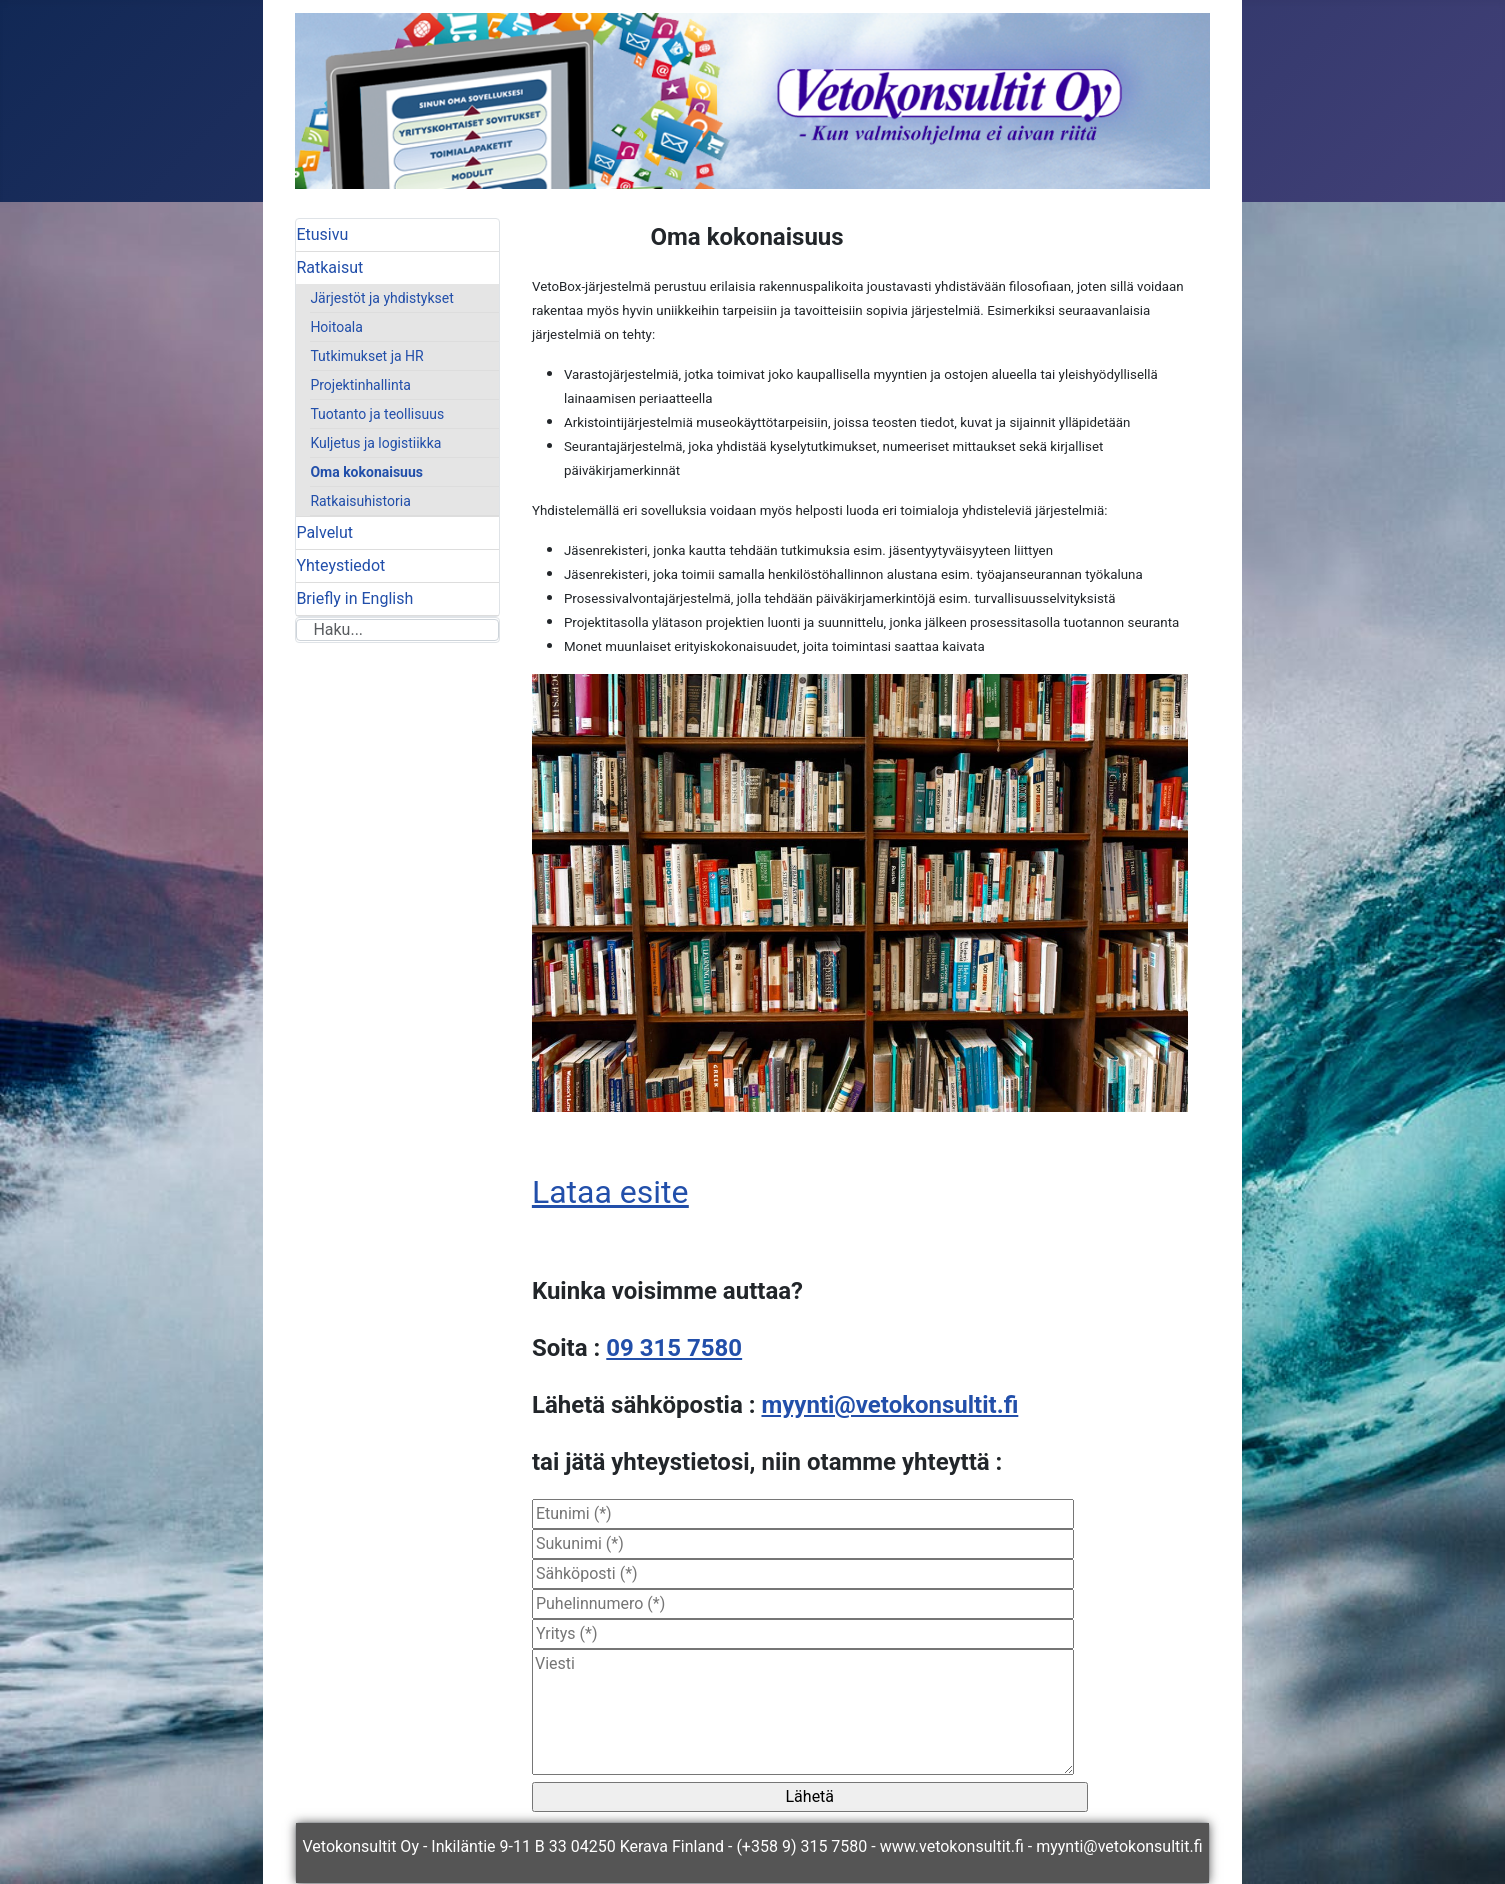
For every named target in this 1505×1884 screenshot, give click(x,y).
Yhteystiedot (340, 565)
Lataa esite (610, 1192)
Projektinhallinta (360, 385)
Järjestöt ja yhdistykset (381, 298)
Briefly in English (354, 598)
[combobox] (397, 630)
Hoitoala (336, 327)
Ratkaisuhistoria (360, 501)
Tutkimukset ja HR (366, 356)
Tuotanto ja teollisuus (377, 414)
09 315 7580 (674, 1348)
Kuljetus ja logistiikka (375, 443)
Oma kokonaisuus (366, 472)
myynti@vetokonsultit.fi (889, 1405)
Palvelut (324, 532)
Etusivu (322, 234)
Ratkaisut (329, 267)
